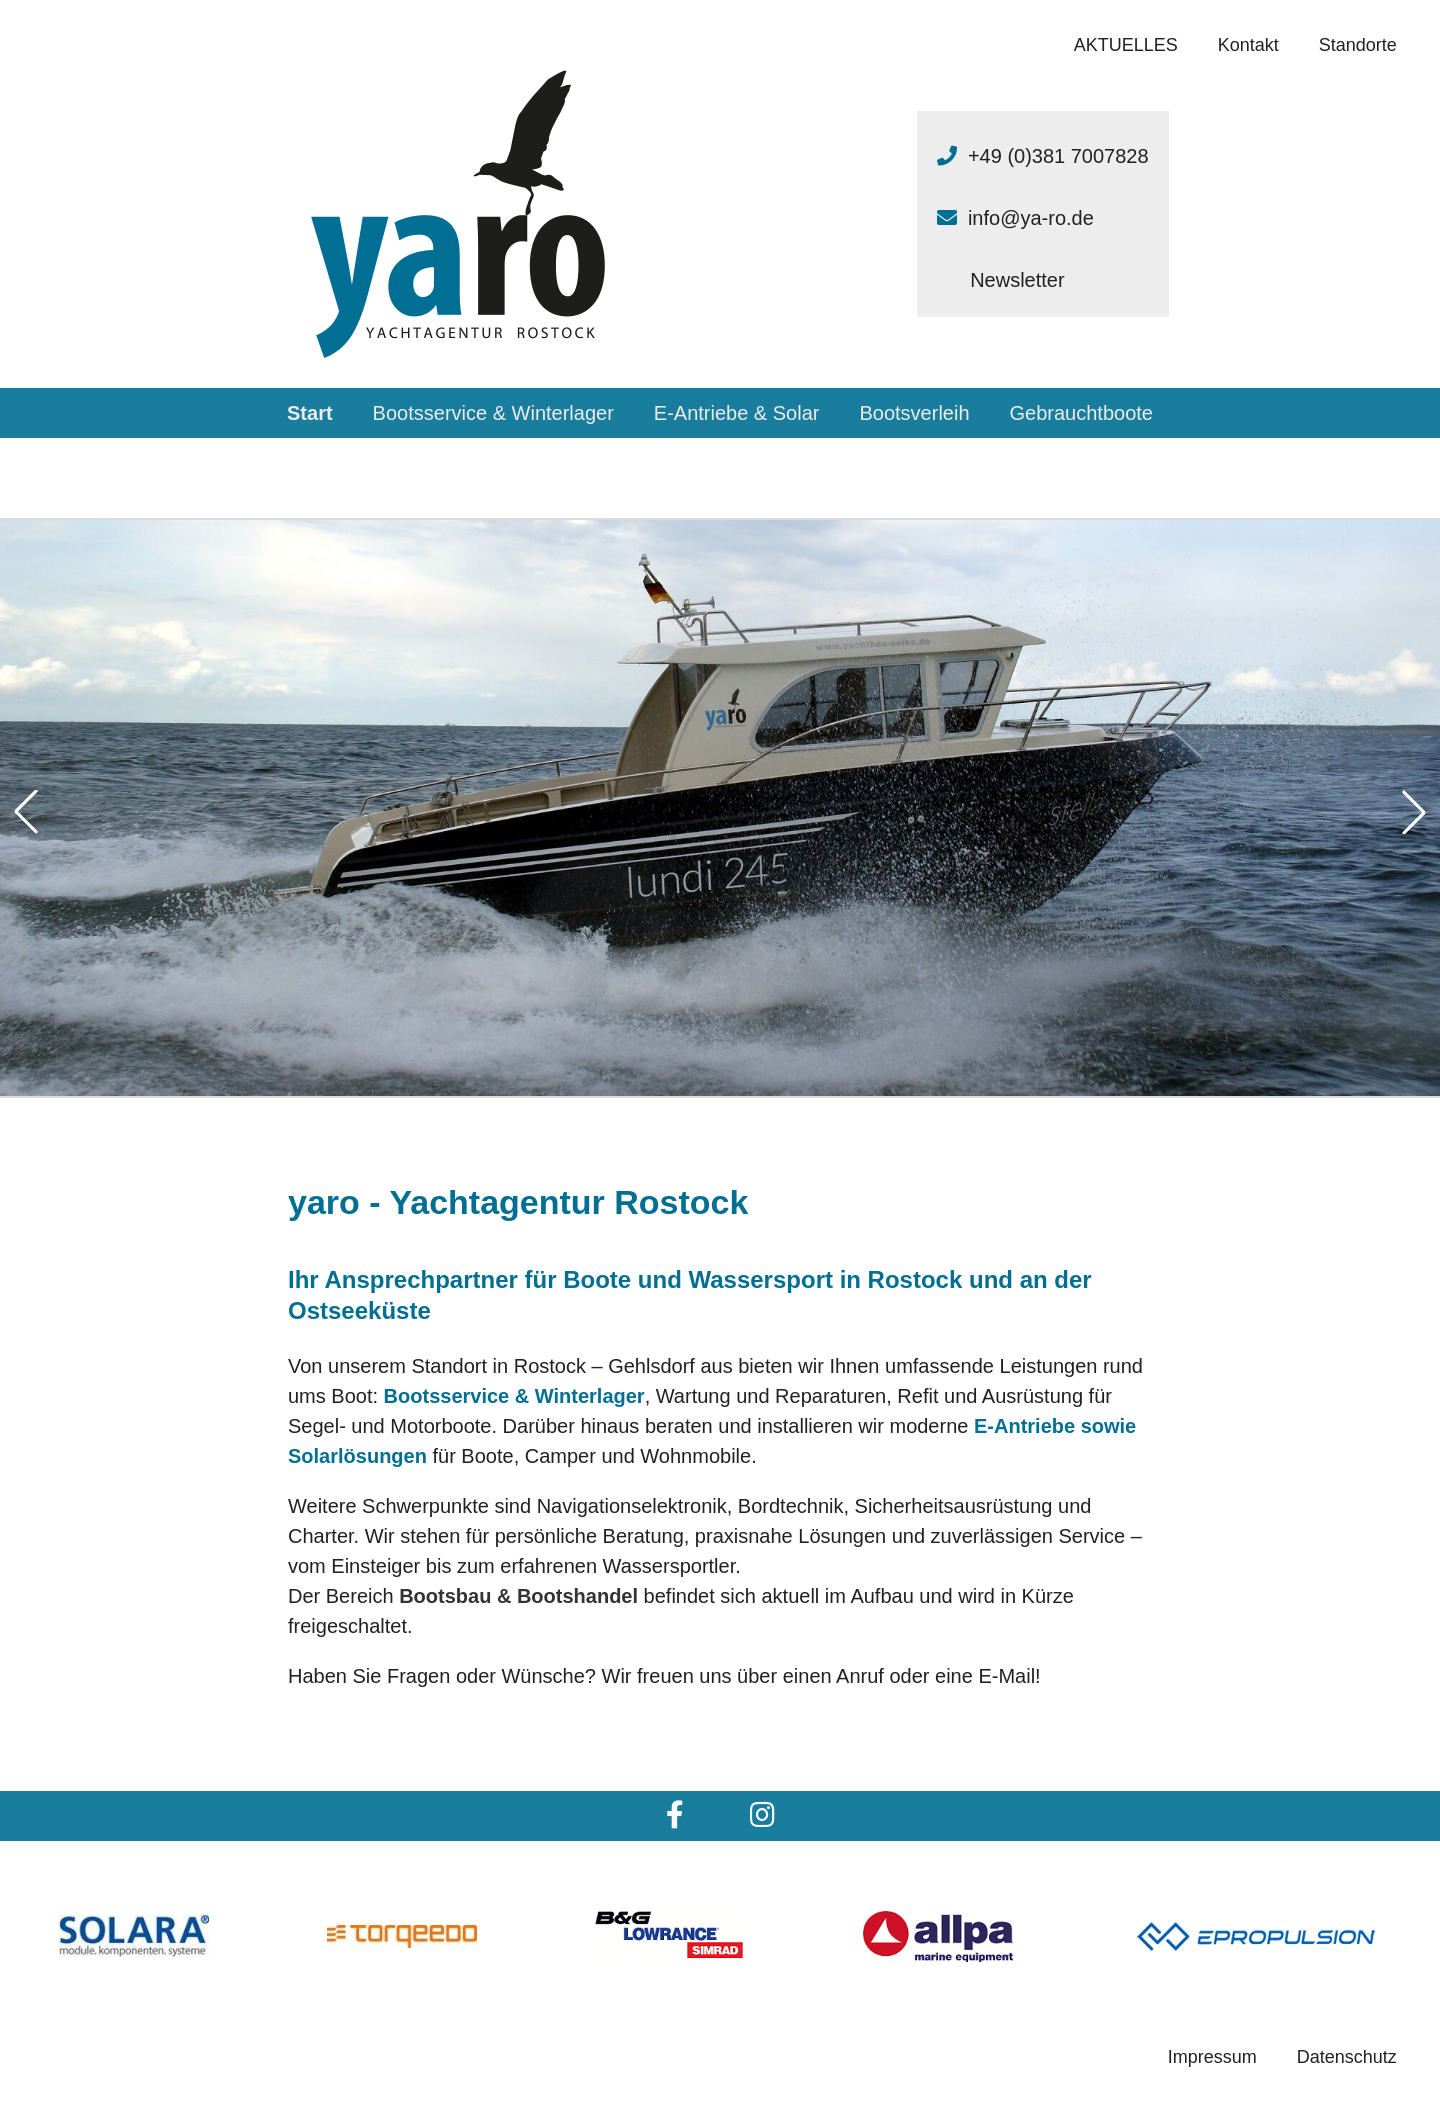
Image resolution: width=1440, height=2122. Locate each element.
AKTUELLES (1126, 45)
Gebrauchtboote (1081, 413)
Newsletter (1017, 280)
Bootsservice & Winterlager (493, 413)
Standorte (1358, 45)
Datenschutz (1347, 2057)
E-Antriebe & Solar (737, 413)
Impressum (1212, 2057)
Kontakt (1248, 45)
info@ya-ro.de (1031, 218)
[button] (26, 812)
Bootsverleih (914, 413)
